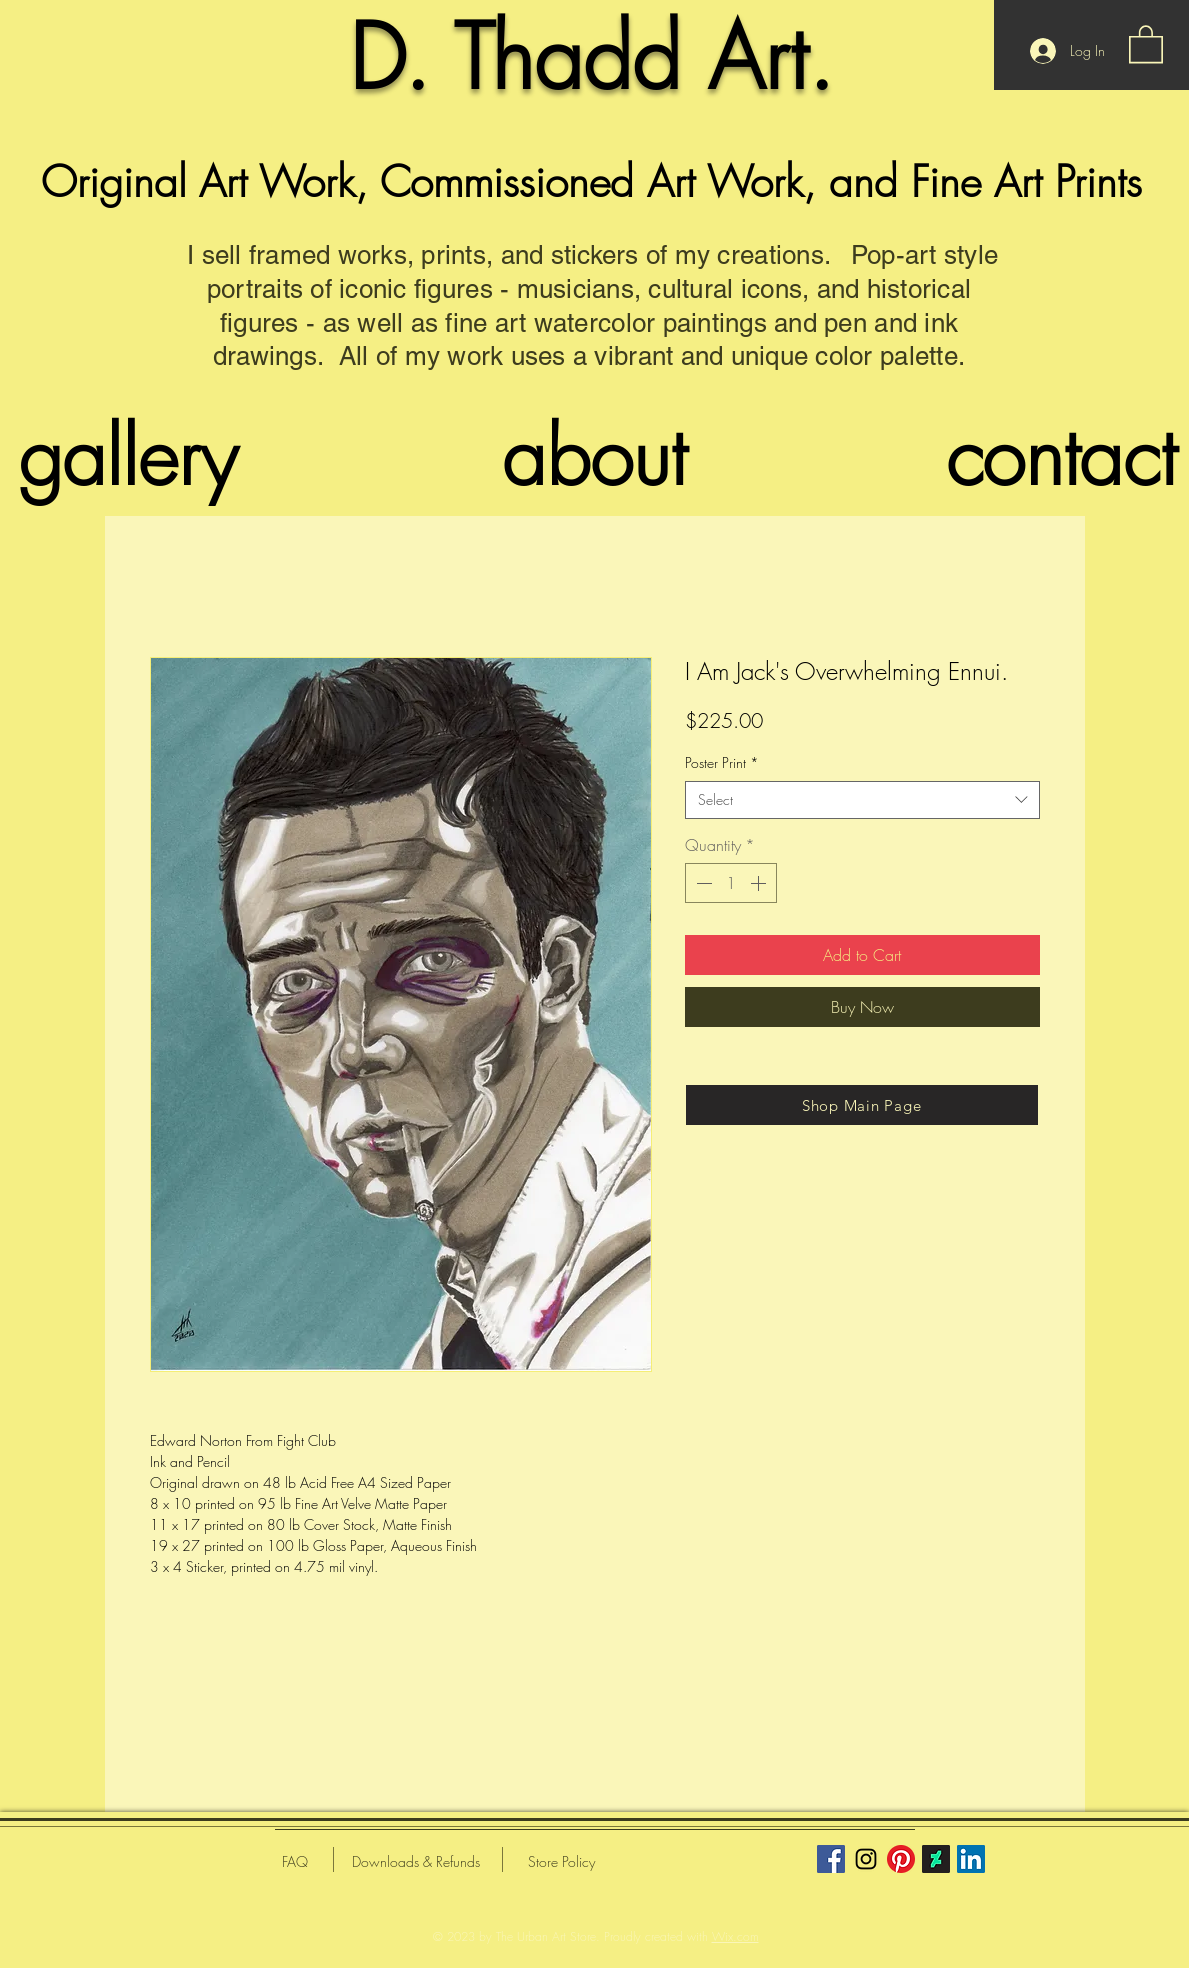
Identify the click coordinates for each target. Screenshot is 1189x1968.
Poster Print (722, 762)
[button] (1146, 43)
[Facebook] (831, 1859)
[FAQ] (295, 1862)
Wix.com (735, 1936)
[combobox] (862, 800)
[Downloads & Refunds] (416, 1862)
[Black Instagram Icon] (866, 1859)
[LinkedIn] (971, 1859)
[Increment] (760, 883)
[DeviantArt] (936, 1859)
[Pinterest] (901, 1859)
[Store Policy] (561, 1862)
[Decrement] (702, 883)
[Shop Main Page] (862, 1105)
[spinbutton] (731, 883)
